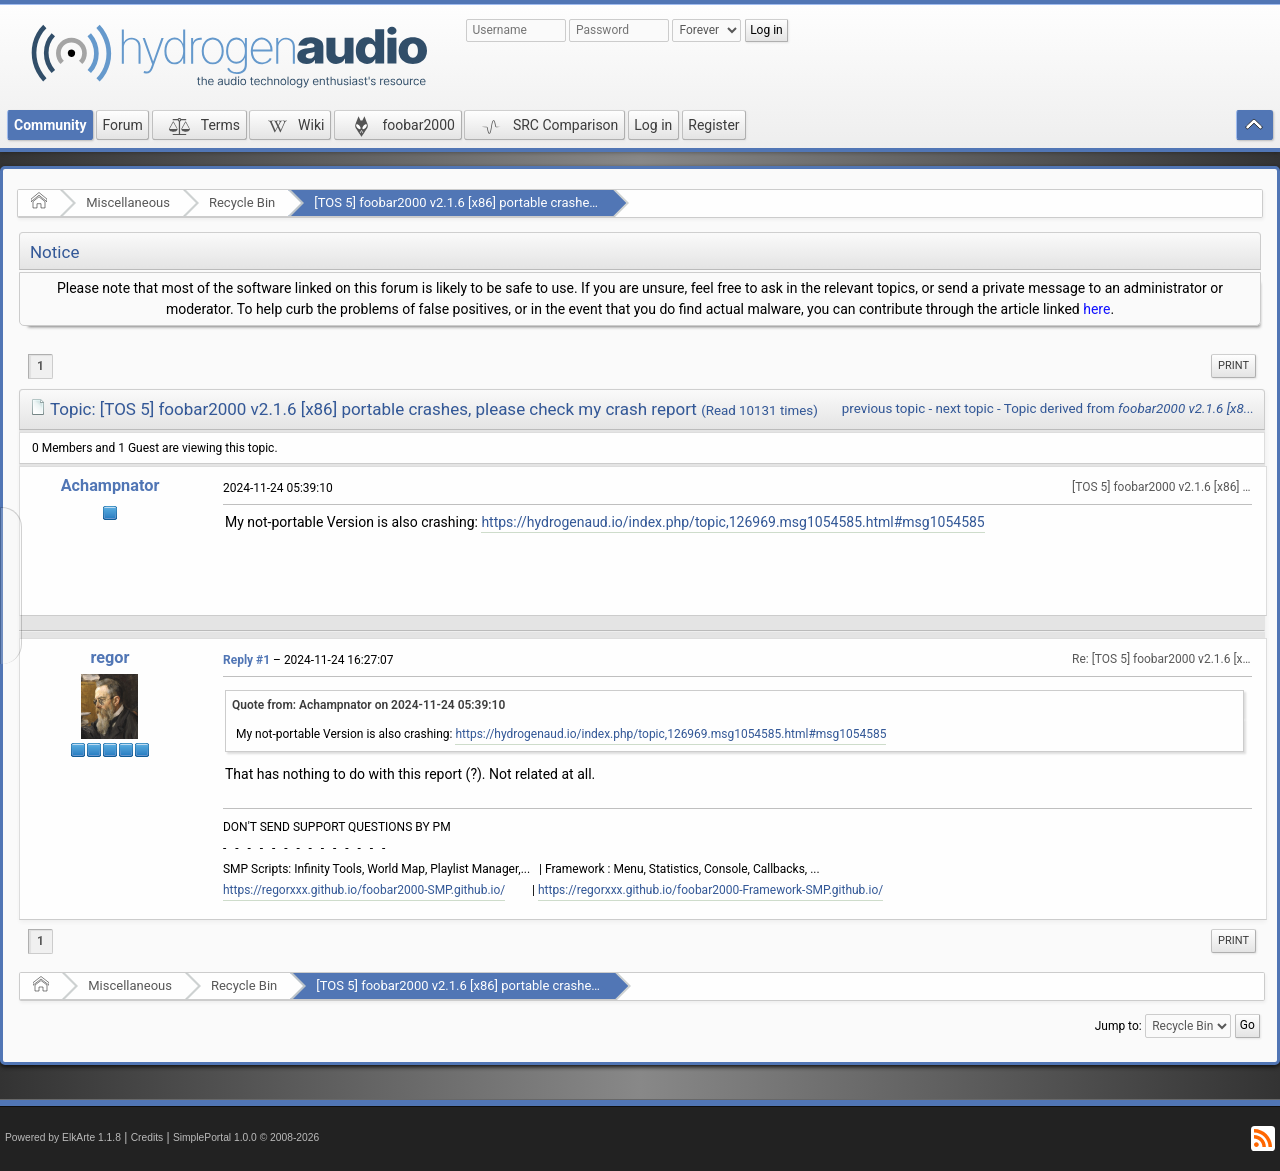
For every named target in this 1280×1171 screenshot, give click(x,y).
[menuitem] (1233, 366)
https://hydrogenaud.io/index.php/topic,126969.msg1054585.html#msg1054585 (732, 522)
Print (1233, 365)
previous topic (883, 408)
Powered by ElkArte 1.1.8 (63, 1137)
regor (109, 657)
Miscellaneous (128, 202)
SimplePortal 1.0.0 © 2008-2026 (246, 1137)
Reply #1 (246, 660)
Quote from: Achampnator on (368, 705)
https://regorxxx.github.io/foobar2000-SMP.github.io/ (364, 890)
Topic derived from (1129, 408)
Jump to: (1118, 1026)
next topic (964, 408)
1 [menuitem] (40, 366)
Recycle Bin (242, 202)
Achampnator (110, 485)
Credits (147, 1137)
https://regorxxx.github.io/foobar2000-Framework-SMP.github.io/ (710, 890)
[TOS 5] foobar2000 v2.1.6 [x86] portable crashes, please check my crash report (542, 202)
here (1096, 309)
